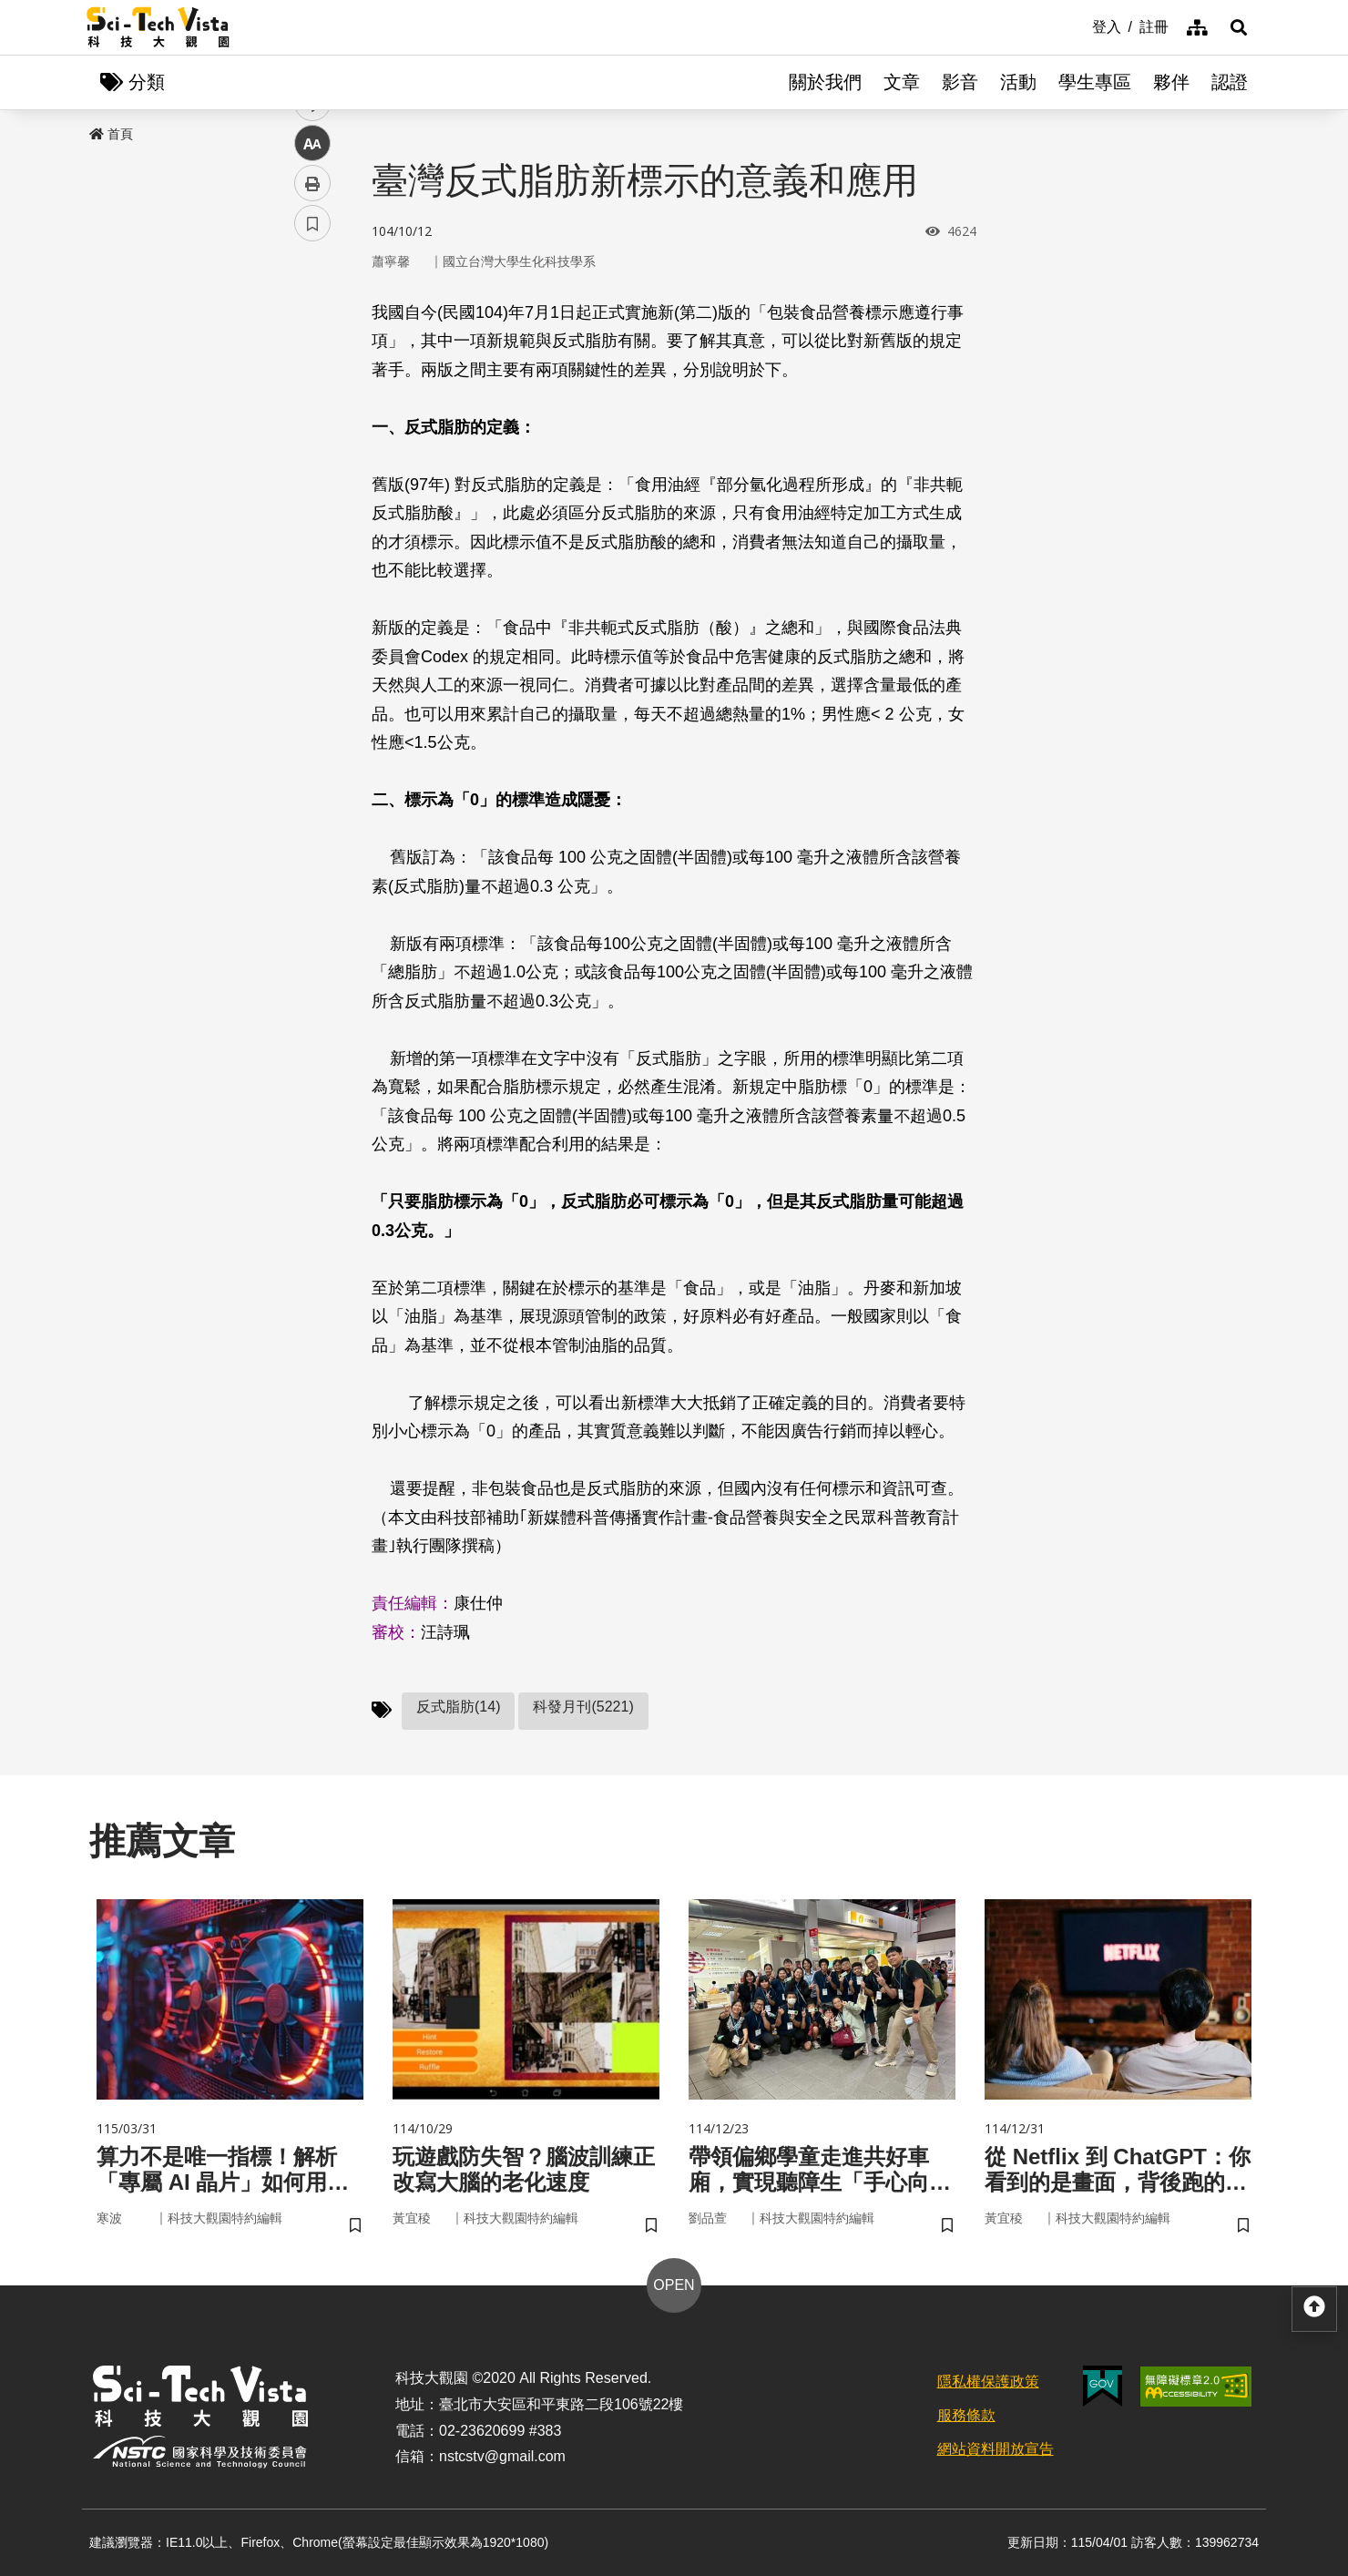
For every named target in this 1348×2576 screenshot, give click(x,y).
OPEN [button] (673, 2285)
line (306, 428)
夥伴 (1171, 82)
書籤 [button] (312, 548)
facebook (313, 348)
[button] (1238, 27)
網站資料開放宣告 (995, 2449)
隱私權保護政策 (988, 2381)
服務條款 (966, 2415)
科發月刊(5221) (583, 1706)
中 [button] (312, 468)
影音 (960, 82)
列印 (312, 508)
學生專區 (1094, 82)
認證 (1229, 82)
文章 (901, 82)
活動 (1018, 82)
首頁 (111, 134)
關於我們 (825, 82)
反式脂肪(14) (458, 1706)
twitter (313, 388)
